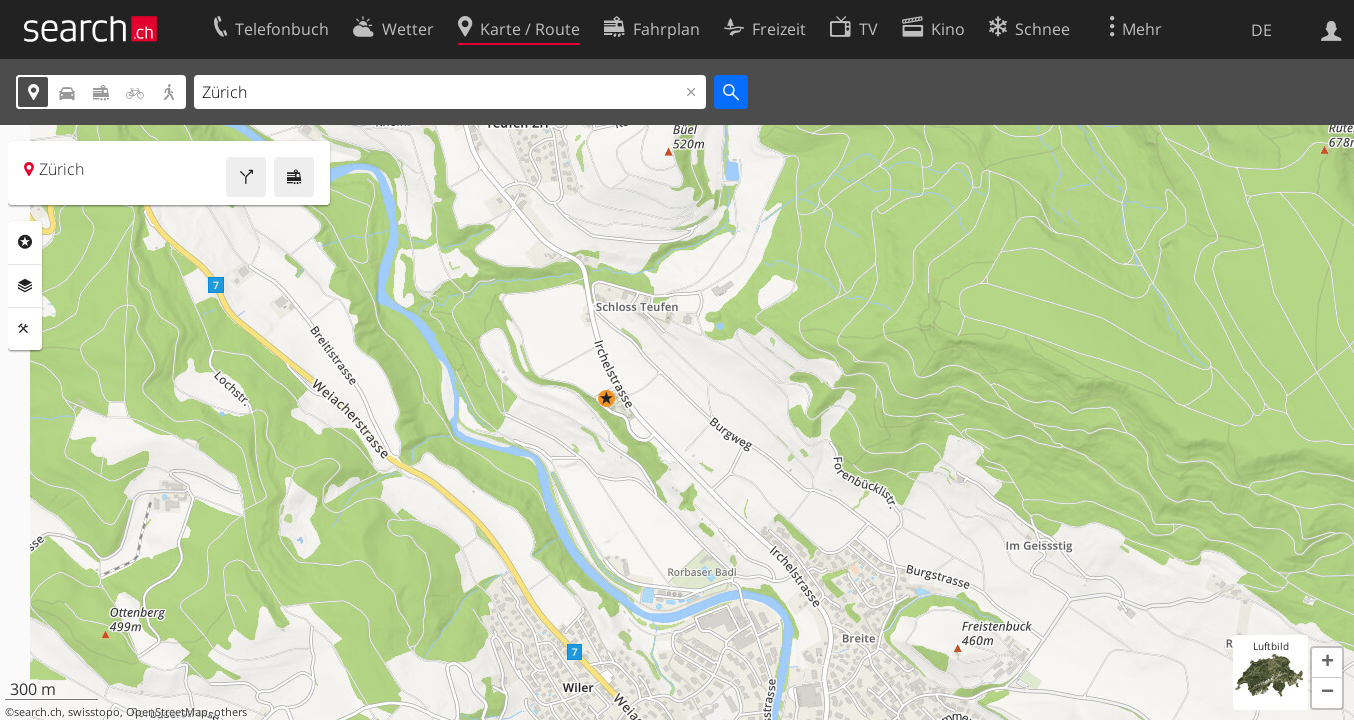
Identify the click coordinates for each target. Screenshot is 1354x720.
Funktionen (25, 329)
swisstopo (94, 712)
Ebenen (25, 286)
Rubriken (25, 242)
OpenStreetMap (167, 712)
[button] (606, 398)
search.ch (38, 712)
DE (1261, 30)
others (230, 712)
